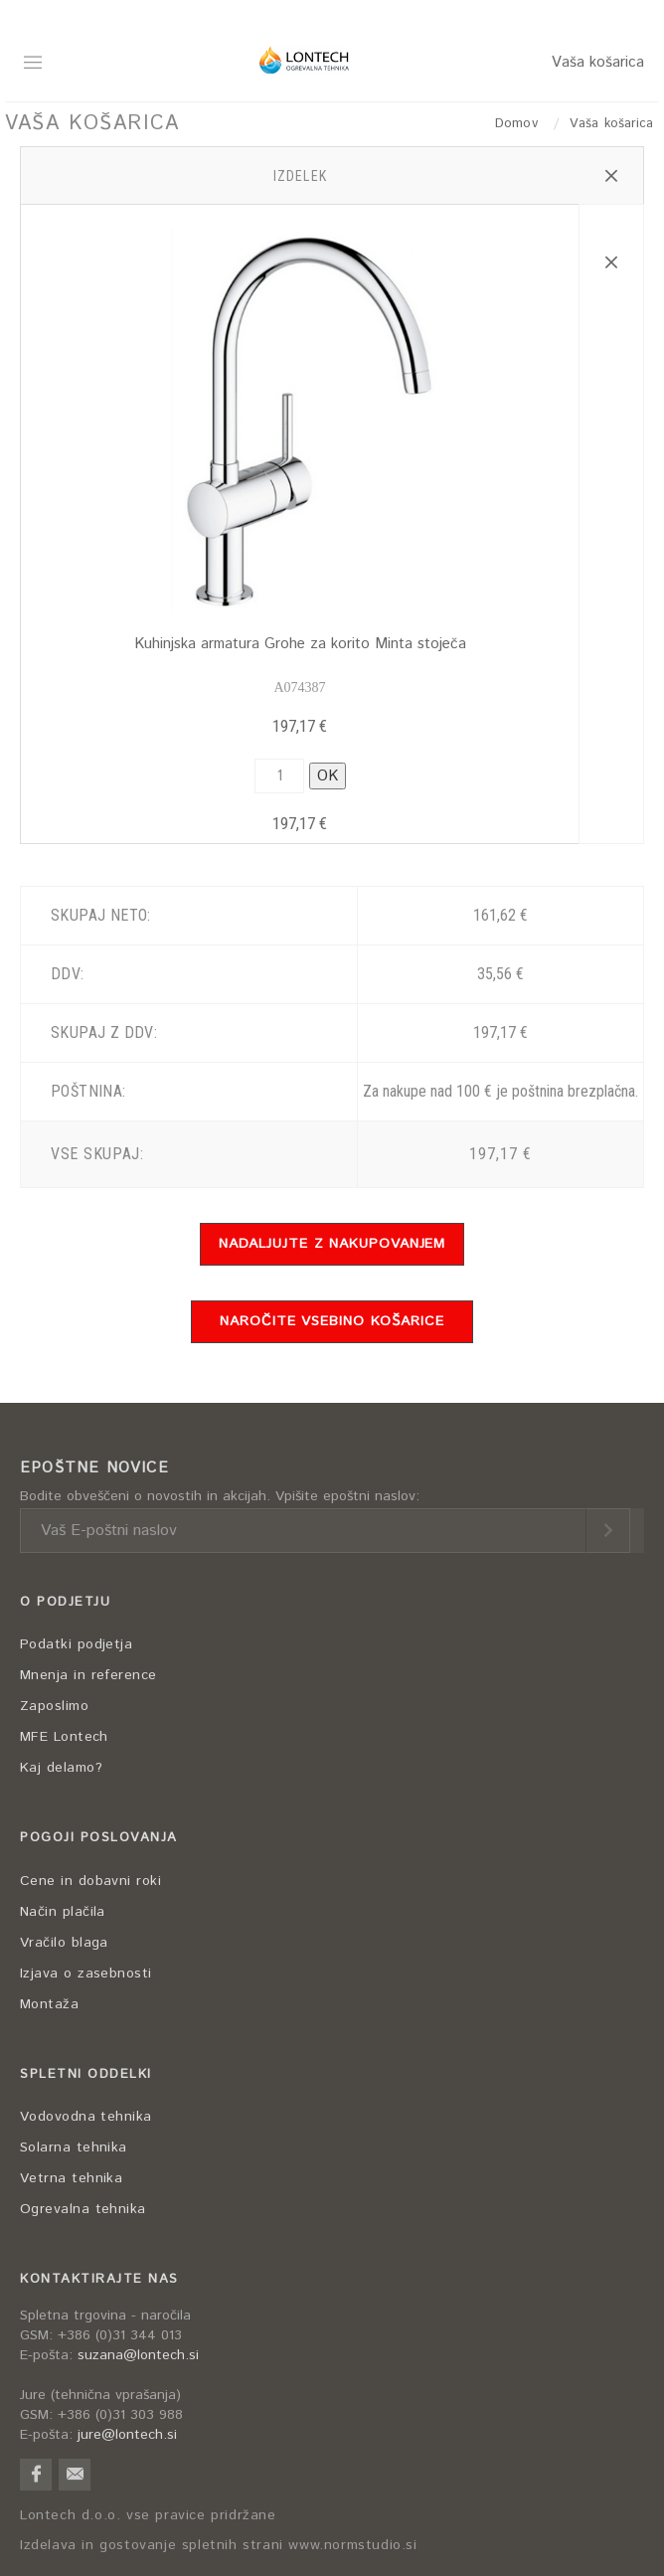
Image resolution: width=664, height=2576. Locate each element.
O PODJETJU (65, 1602)
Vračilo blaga (64, 1943)
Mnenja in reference (88, 1675)
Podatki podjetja (76, 1644)
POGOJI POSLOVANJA (99, 1837)
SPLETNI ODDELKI (86, 2074)
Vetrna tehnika (71, 2178)
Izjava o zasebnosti (86, 1973)
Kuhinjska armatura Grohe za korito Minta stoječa (300, 643)
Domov (519, 123)
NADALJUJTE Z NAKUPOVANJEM (332, 1244)
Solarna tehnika (73, 2147)
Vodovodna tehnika (86, 2117)
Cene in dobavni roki (90, 1881)
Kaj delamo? (61, 1768)
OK (327, 776)
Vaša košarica (598, 62)
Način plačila (62, 1912)
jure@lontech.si (127, 2435)
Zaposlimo (54, 1706)
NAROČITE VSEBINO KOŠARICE (332, 1321)
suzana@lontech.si (138, 2355)
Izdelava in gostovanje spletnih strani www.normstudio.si (218, 2545)
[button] (610, 176)
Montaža (49, 2004)
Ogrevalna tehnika (83, 2209)
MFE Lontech (64, 1737)
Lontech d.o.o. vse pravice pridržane (148, 2515)
